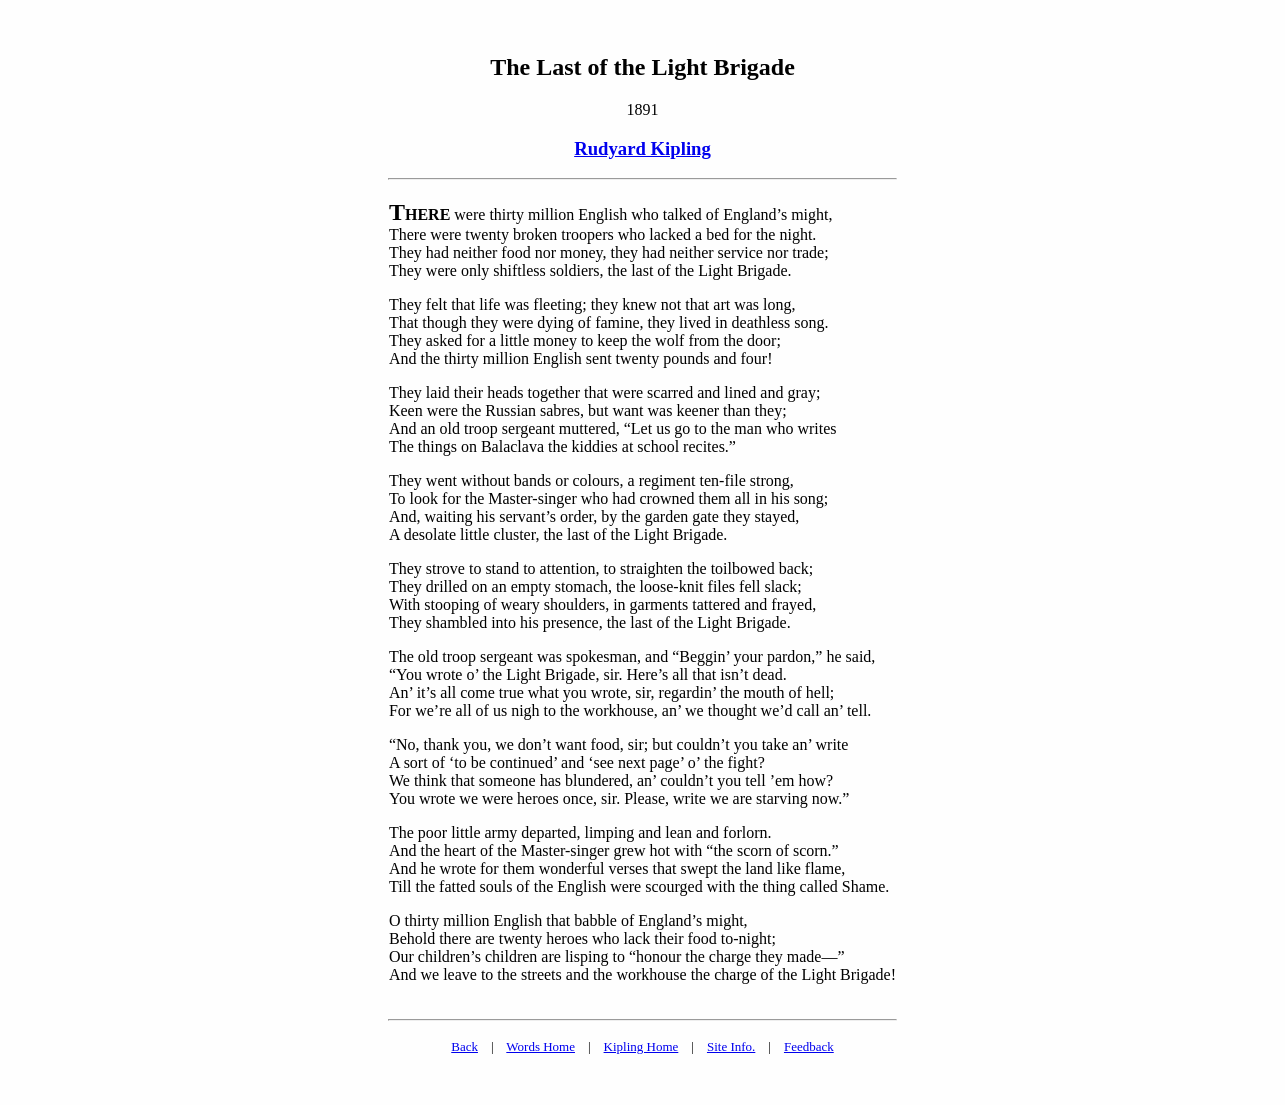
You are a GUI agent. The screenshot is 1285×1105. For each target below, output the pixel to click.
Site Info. (731, 1046)
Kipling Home (641, 1046)
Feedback (809, 1046)
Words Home (540, 1046)
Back (464, 1046)
